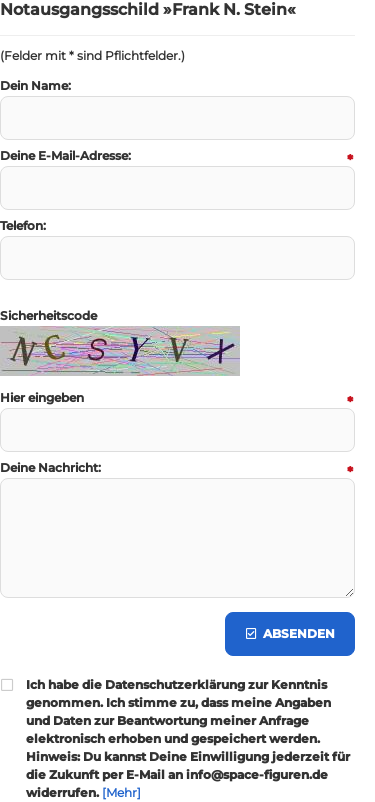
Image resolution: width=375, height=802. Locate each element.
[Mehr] (121, 792)
